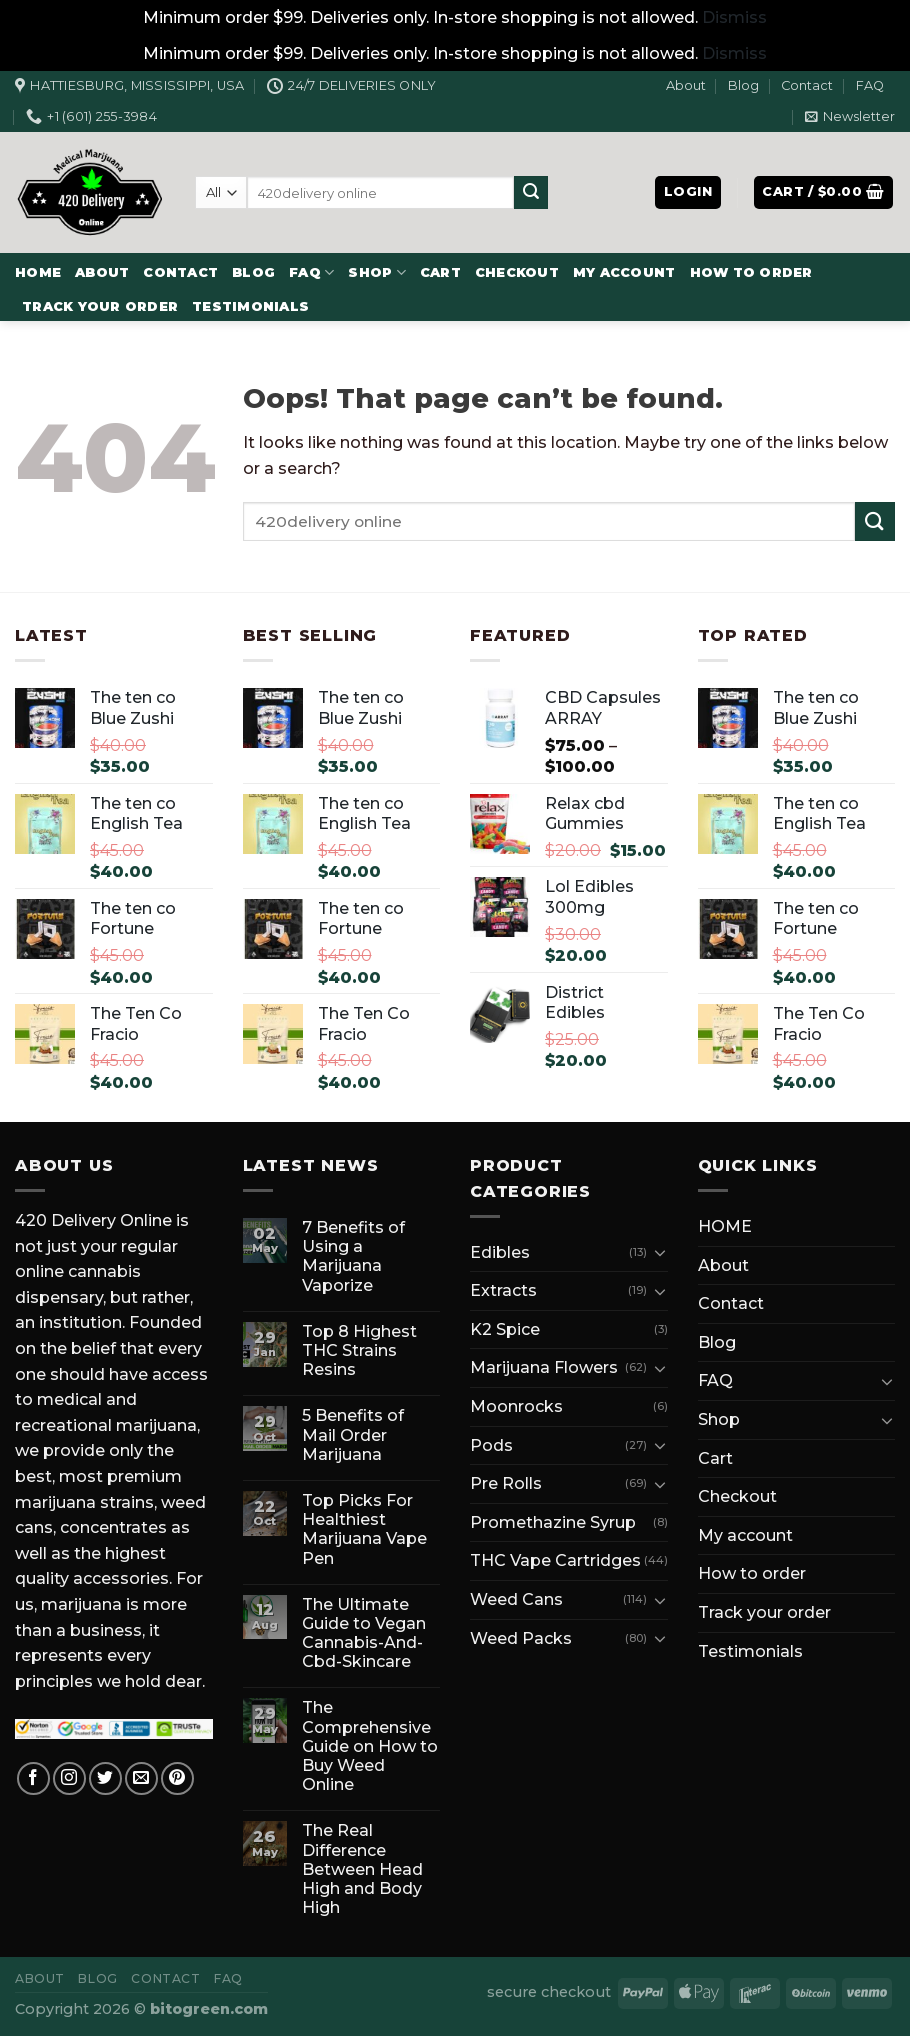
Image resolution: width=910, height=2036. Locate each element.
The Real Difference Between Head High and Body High (362, 1869)
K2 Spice (505, 1329)
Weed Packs (521, 1638)
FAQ (870, 85)
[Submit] (531, 193)
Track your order (100, 306)
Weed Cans (516, 1599)
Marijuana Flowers (544, 1367)
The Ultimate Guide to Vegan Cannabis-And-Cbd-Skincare (364, 1633)
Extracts (503, 1290)
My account (624, 272)
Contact (807, 85)
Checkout (517, 272)
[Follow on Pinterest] (177, 1778)
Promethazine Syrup (553, 1522)
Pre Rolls (506, 1483)
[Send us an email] (141, 1778)
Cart (440, 272)
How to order (751, 272)
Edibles (500, 1252)
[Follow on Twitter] (105, 1778)
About (686, 85)
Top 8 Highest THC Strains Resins (359, 1350)
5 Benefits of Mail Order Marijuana (353, 1434)
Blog (743, 85)
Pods (491, 1445)
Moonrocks (516, 1406)
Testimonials (250, 306)
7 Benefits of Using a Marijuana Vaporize (353, 1256)
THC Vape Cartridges (555, 1560)
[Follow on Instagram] (69, 1778)
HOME (38, 272)
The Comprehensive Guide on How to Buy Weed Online (370, 1746)
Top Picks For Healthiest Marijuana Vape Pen (364, 1529)
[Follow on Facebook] (33, 1778)
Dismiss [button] (734, 17)
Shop (376, 272)
